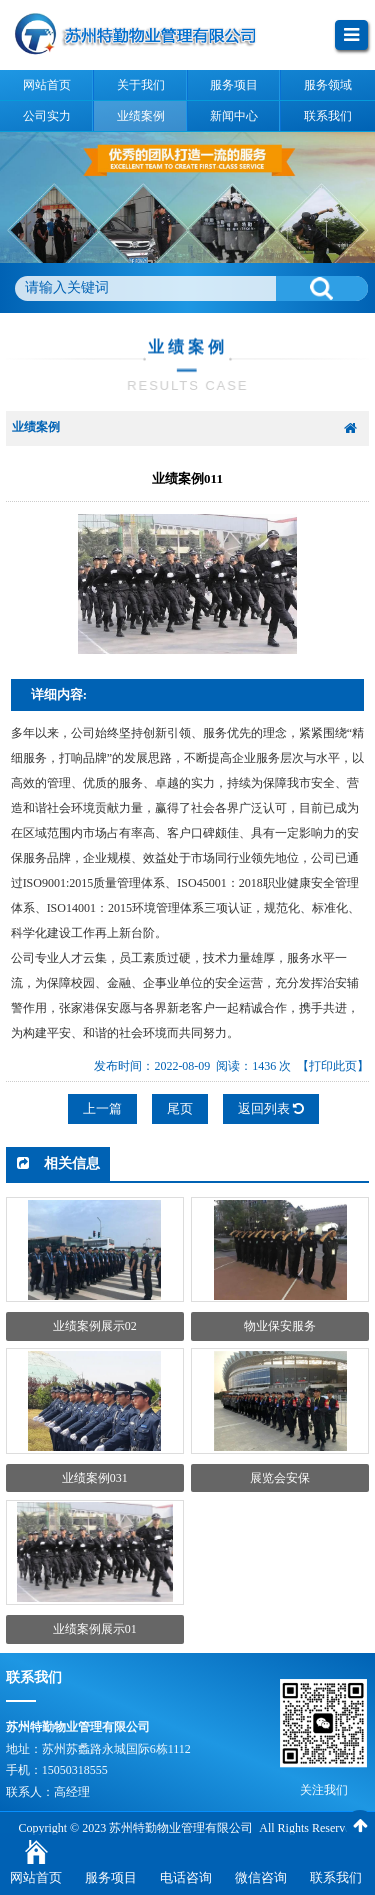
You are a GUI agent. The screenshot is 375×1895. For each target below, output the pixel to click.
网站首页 (36, 1877)
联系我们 (336, 1877)
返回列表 (271, 1108)
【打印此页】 (333, 1066)
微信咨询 (261, 1877)
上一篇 (102, 1108)
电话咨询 (186, 1877)
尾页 (180, 1108)
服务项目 (111, 1877)
